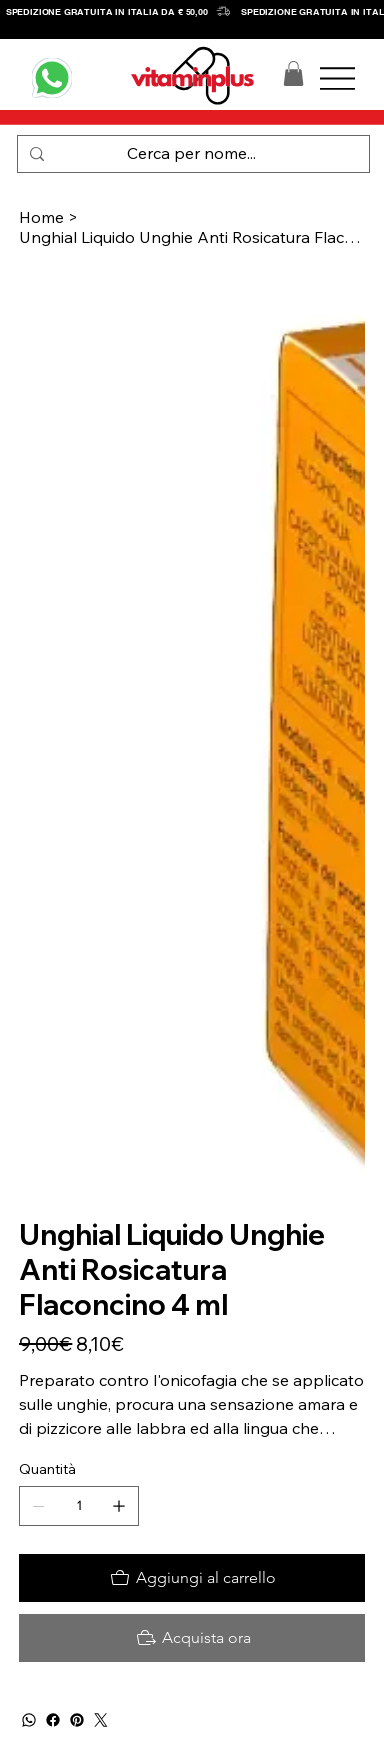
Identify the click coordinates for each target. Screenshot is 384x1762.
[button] (293, 73)
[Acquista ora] (192, 1638)
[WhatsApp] (29, 1720)
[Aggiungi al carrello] (192, 1578)
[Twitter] (101, 1720)
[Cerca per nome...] (191, 154)
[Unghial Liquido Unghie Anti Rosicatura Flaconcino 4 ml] (192, 237)
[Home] (41, 217)
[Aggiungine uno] (119, 1506)
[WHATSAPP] (52, 78)
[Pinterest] (77, 1720)
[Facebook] (53, 1720)
